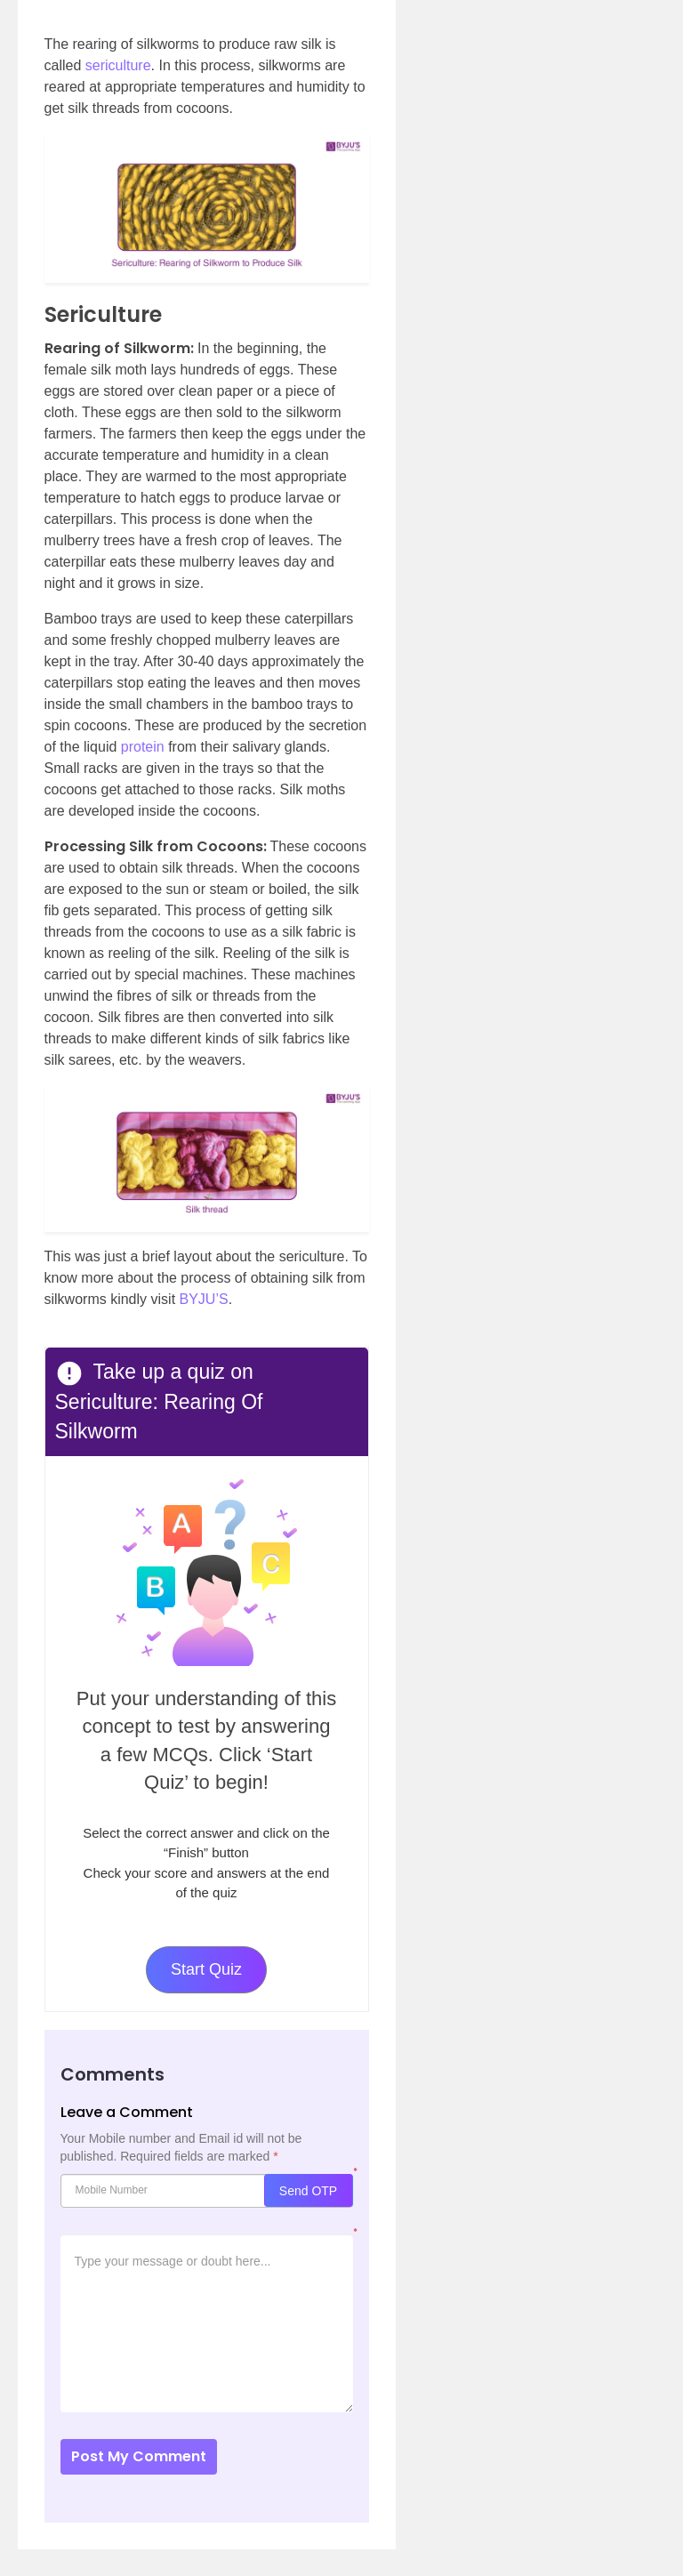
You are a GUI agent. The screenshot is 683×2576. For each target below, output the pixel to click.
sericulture (118, 65)
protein (143, 746)
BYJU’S (204, 1299)
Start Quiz (206, 1969)
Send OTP (308, 2191)
